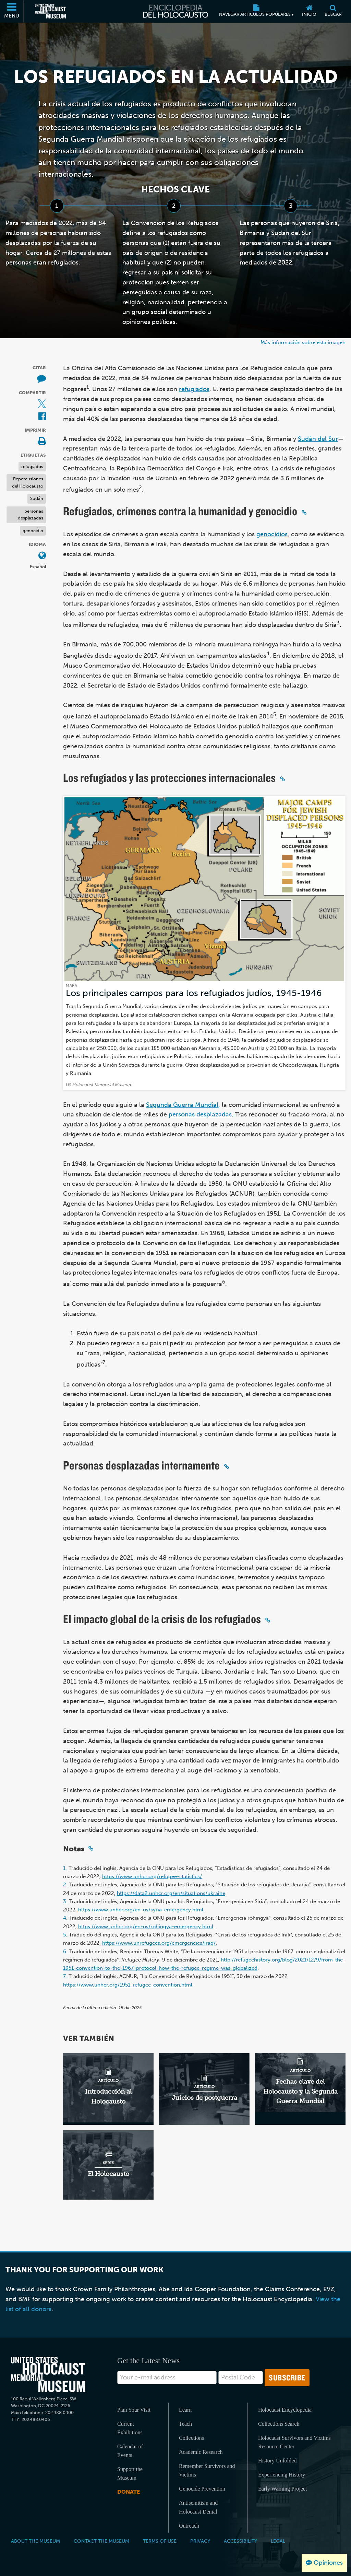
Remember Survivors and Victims (207, 2470)
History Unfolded (277, 2460)
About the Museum (35, 2541)
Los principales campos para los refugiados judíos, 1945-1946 (194, 993)
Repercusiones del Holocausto (27, 482)
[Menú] (12, 11)
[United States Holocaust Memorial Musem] (48, 2374)
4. (65, 1918)
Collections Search (278, 2424)
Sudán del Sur (318, 439)
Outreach (189, 2526)
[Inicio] (309, 11)
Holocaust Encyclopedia (285, 2410)
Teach (185, 2424)
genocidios (272, 534)
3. (65, 1901)
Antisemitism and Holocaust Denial (198, 2507)
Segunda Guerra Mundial (182, 1105)
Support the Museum (130, 2473)
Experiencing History (281, 2475)
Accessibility (240, 2541)
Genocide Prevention (202, 2489)
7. (65, 1976)
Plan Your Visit (133, 2410)
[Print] (42, 442)
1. (65, 1868)
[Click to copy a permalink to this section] (304, 512)
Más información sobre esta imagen (303, 342)
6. (65, 1951)
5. (65, 1935)
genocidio (33, 530)
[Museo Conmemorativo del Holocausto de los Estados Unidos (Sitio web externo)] (50, 11)
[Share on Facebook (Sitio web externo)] (42, 417)
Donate (128, 2492)
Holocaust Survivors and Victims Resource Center (294, 2442)
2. (65, 1885)
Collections (191, 2438)
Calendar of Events (130, 2451)
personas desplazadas (30, 514)
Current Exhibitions (130, 2428)
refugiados (32, 466)
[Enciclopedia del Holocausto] (175, 11)
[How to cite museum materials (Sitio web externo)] (41, 379)
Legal (278, 2541)
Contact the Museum (101, 2541)
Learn (185, 2410)
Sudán (36, 498)
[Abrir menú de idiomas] (42, 556)
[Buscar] (333, 11)
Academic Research (200, 2452)
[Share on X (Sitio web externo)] (42, 404)
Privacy (200, 2541)
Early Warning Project (282, 2489)
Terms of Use (160, 2541)
